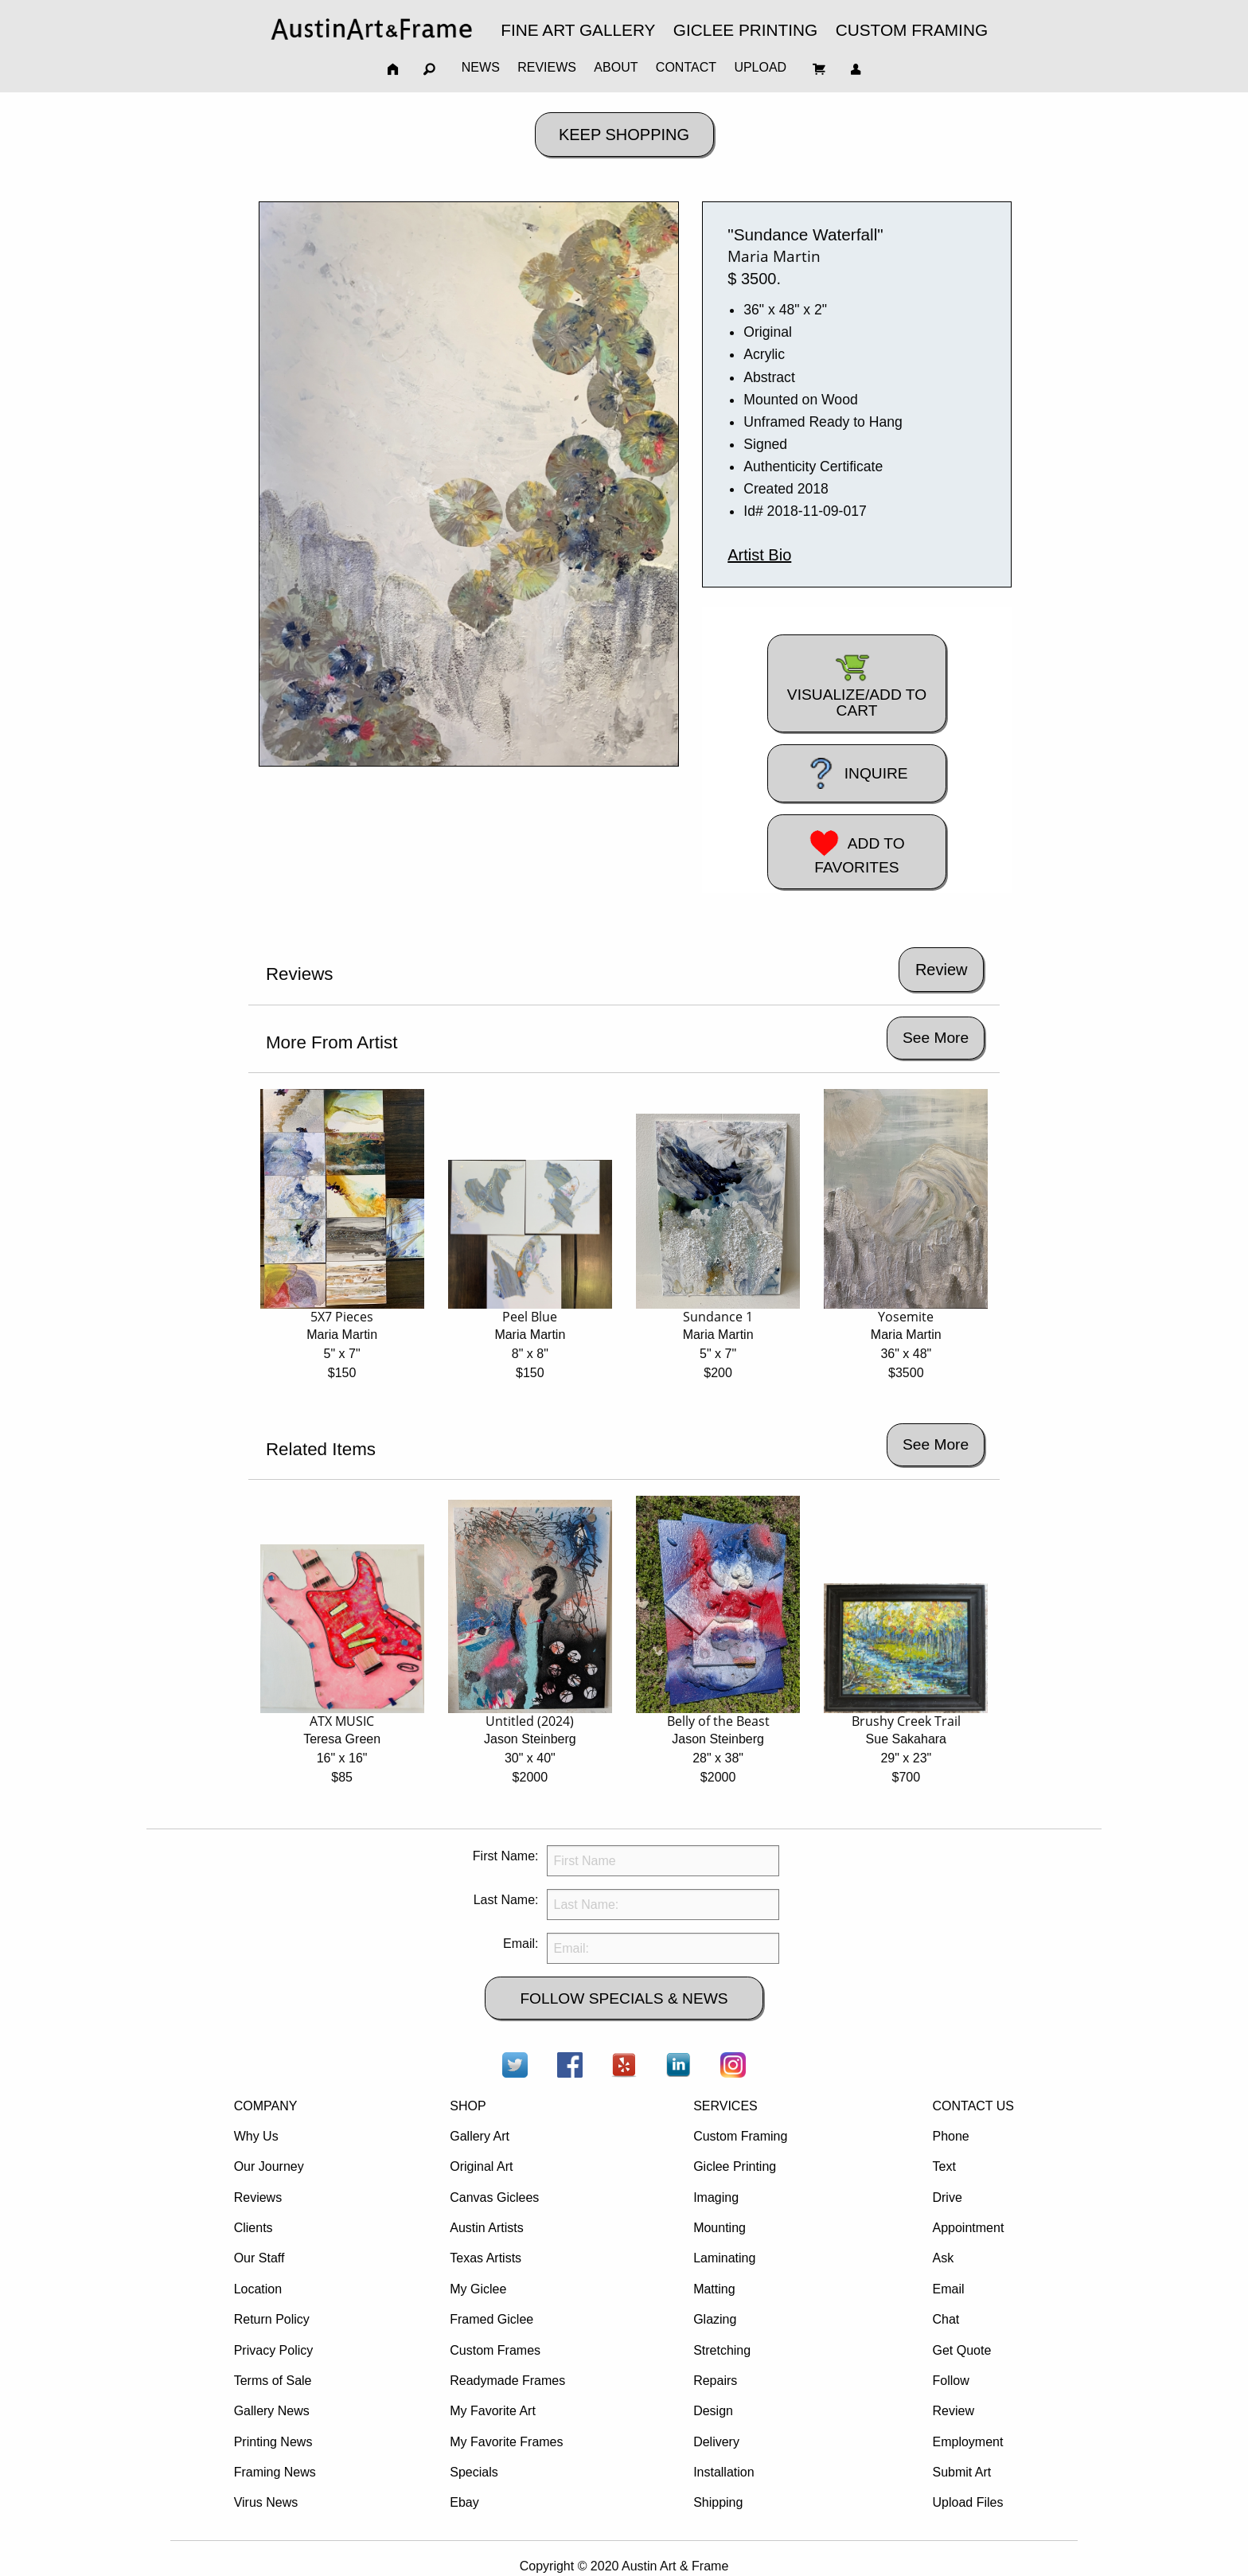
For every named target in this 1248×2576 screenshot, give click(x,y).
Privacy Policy (274, 2350)
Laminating (724, 2258)
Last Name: (506, 1900)
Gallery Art (479, 2136)
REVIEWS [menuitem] (546, 67)
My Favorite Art (493, 2411)
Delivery (716, 2442)
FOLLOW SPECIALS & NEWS (623, 1998)
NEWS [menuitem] (481, 67)
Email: (520, 1943)
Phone (950, 2136)
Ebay (464, 2502)
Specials (473, 2472)
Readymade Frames (507, 2380)
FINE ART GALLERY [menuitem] (578, 30)
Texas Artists (485, 2258)
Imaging (716, 2197)
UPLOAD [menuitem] (760, 67)
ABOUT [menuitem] (616, 67)
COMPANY (266, 2106)
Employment (967, 2442)
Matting (714, 2289)
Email (948, 2289)
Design (713, 2411)
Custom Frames (495, 2350)
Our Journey (269, 2166)
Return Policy (272, 2319)
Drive (946, 2197)
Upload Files (967, 2502)
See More (936, 1037)
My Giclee (478, 2289)
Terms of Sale (273, 2380)
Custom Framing (740, 2136)
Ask (943, 2258)
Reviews (258, 2197)
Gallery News (272, 2411)
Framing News (275, 2472)
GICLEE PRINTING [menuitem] (745, 30)
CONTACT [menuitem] (686, 67)
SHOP (468, 2106)
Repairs (715, 2380)
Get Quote (961, 2350)
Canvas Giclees (494, 2197)
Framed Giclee (491, 2319)
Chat (945, 2319)
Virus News (266, 2502)
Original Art (481, 2166)
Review (952, 2411)
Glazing (714, 2319)
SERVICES (725, 2106)
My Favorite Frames (506, 2442)
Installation (724, 2472)
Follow (950, 2380)
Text (943, 2166)
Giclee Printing (734, 2166)
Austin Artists (486, 2227)
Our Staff (259, 2258)
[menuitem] (372, 29)
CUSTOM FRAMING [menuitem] (912, 30)
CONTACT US (973, 2106)
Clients (253, 2227)
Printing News (273, 2442)
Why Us (256, 2136)
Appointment (968, 2227)
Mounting (719, 2227)
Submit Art (961, 2472)
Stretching (722, 2350)
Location (258, 2289)
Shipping (718, 2502)
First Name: (506, 1856)
